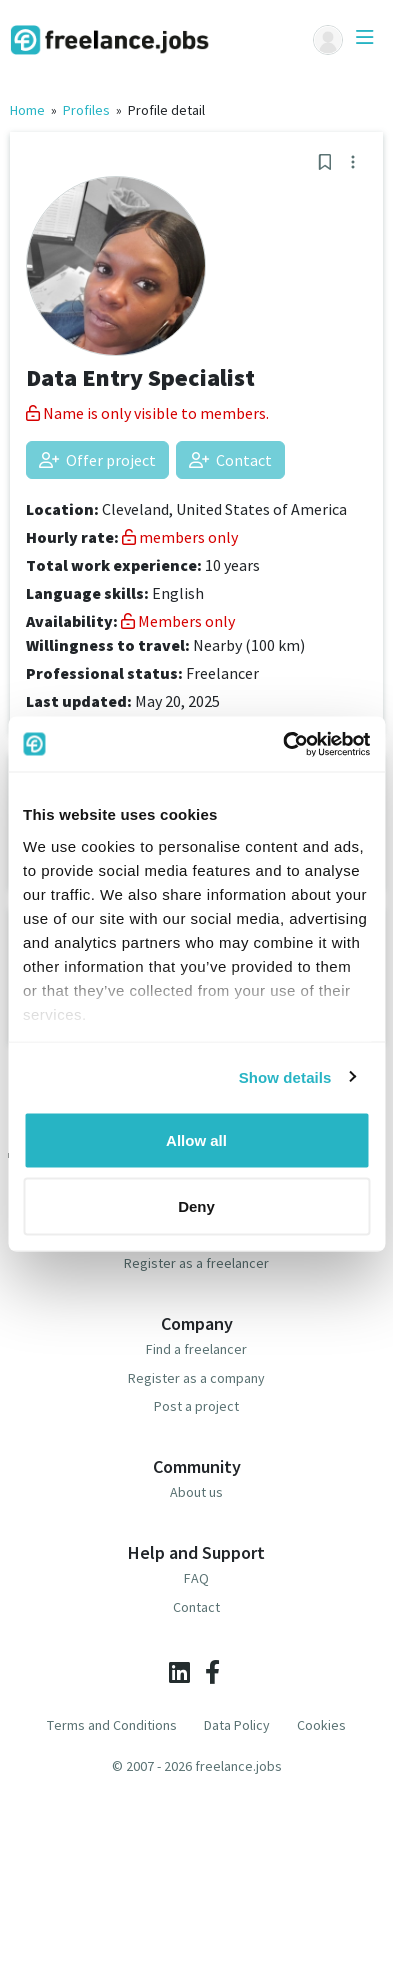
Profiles (86, 110)
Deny (196, 1205)
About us (196, 1492)
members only (180, 537)
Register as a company (196, 1378)
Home (27, 110)
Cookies (321, 1725)
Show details (285, 1076)
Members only (178, 621)
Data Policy (237, 1725)
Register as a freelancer (196, 1263)
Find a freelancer (196, 1349)
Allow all (196, 1140)
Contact (230, 460)
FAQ (196, 1578)
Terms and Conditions (112, 1725)
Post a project (196, 1406)
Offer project (97, 460)
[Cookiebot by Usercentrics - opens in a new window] (283, 744)
